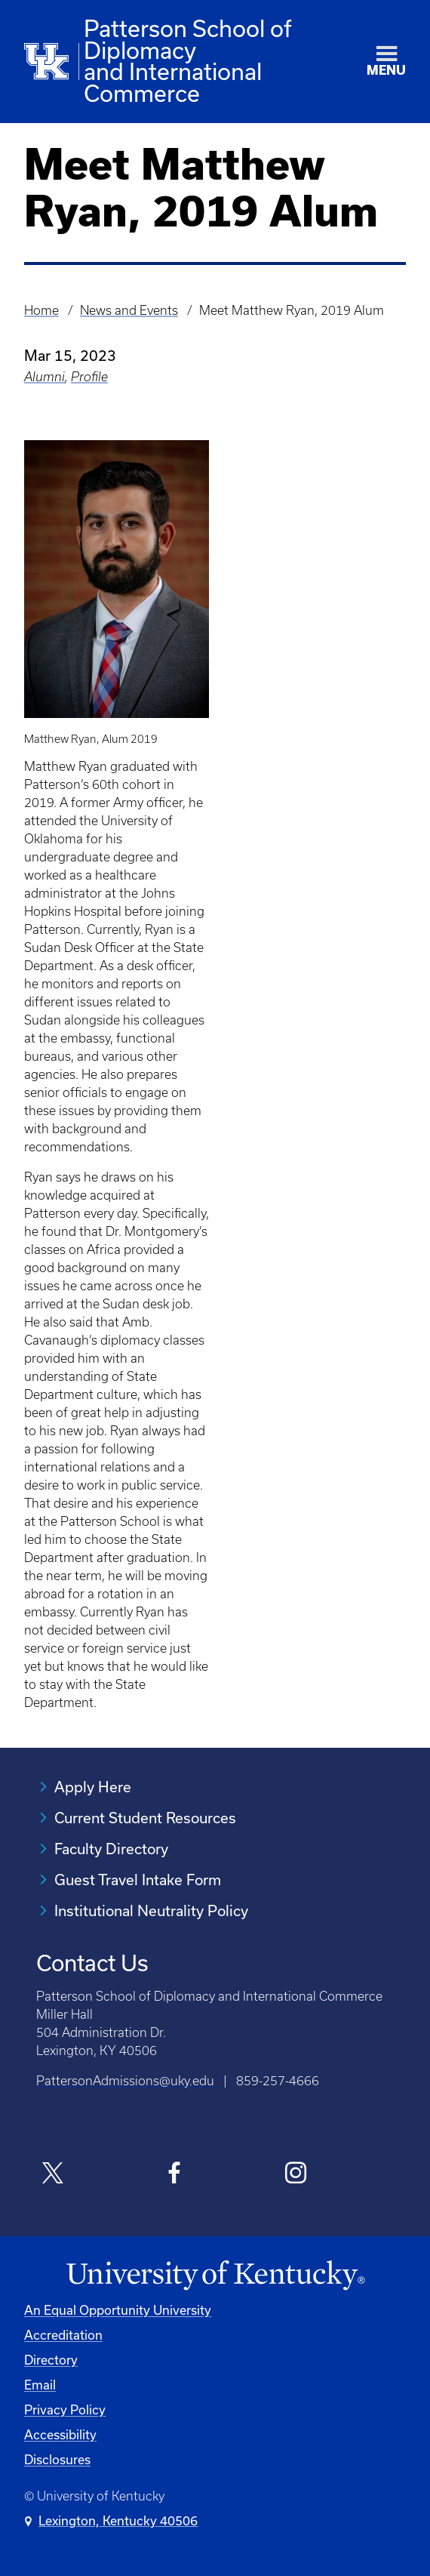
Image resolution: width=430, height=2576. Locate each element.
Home (41, 310)
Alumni (44, 377)
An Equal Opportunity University (117, 2310)
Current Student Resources (145, 1817)
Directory (51, 2360)
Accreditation (63, 2335)
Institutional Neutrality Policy (151, 1910)
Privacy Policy (65, 2409)
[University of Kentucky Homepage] (215, 2275)
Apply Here (92, 1786)
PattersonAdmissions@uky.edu (125, 2081)
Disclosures (57, 2459)
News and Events (129, 310)
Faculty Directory (111, 1848)
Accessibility (60, 2434)
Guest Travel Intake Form (137, 1879)
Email (40, 2384)
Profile (89, 377)
